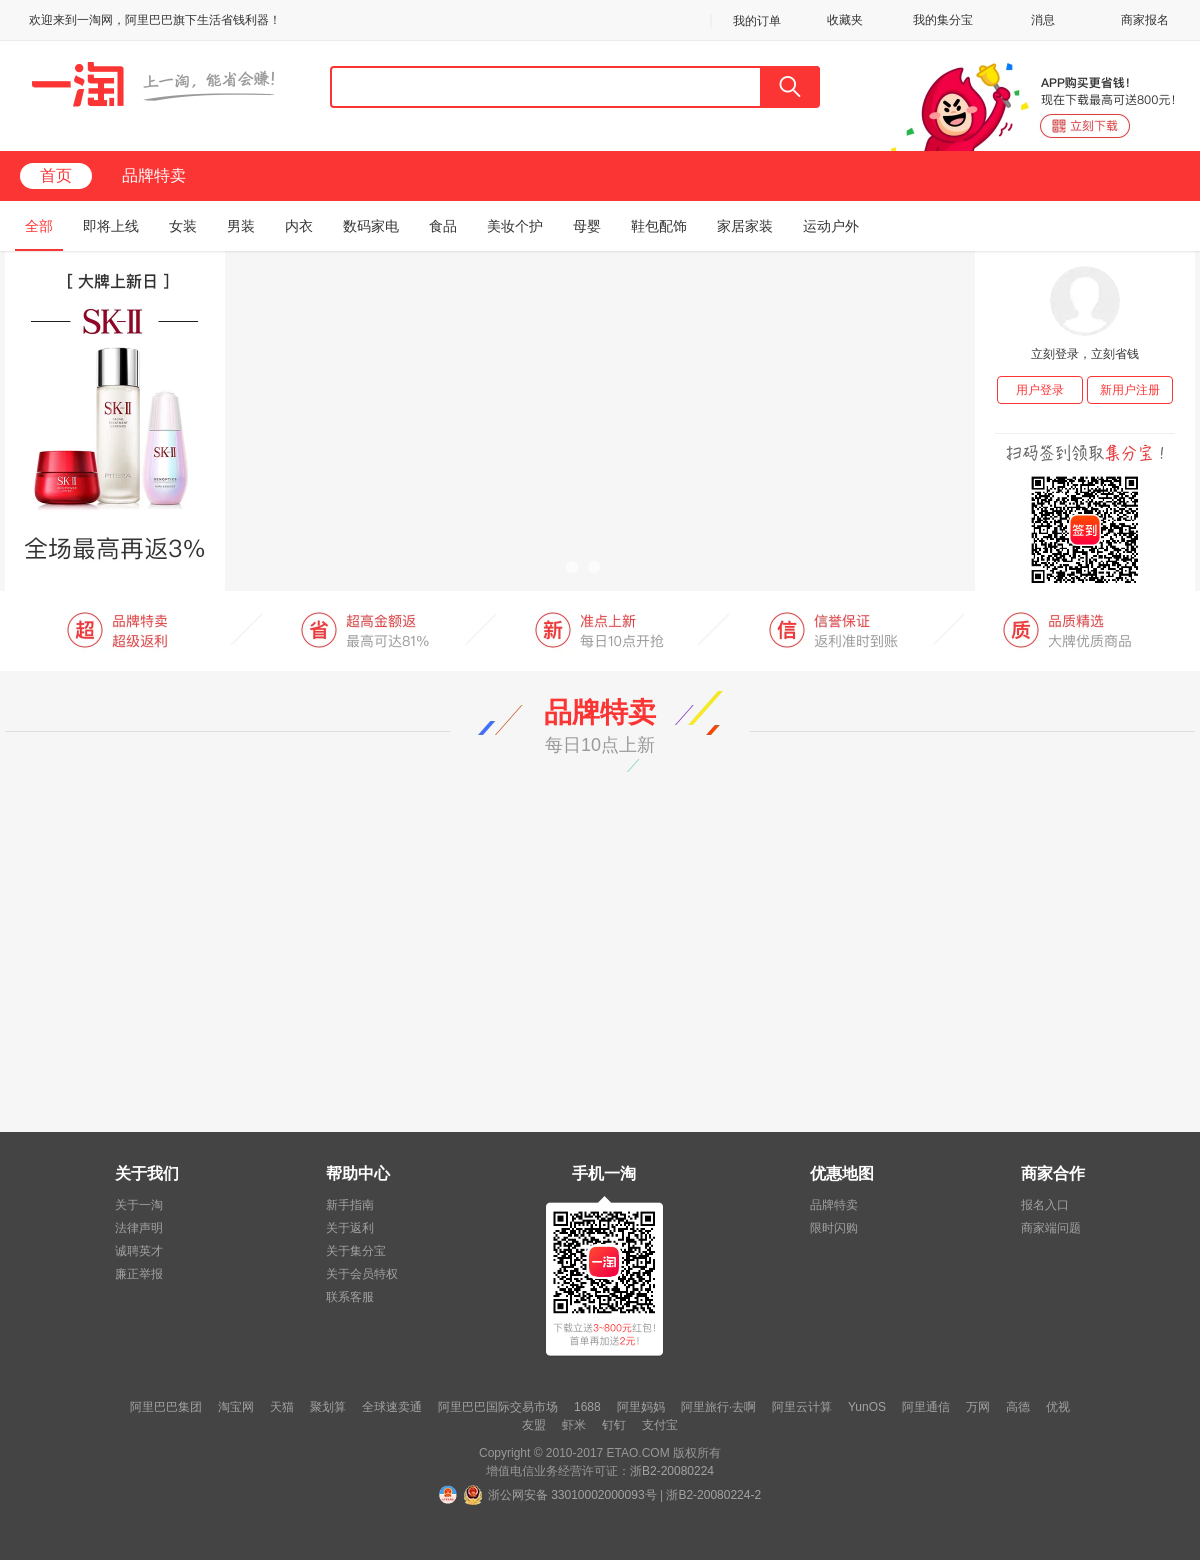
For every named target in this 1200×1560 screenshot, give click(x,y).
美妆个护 (515, 226)
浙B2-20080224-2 (713, 1495)
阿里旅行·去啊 (718, 1407)
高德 (1018, 1407)
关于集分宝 (356, 1251)
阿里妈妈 (641, 1407)
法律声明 (139, 1228)
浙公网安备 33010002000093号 (572, 1495)
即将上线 (111, 226)
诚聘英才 (139, 1251)
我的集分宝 (943, 20)
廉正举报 (139, 1274)
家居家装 (745, 226)
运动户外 (831, 226)
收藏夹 (845, 20)
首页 (56, 175)
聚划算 (328, 1407)
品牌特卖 (154, 175)
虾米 (574, 1425)
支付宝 (660, 1425)
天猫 (282, 1407)
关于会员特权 (362, 1274)
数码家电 (371, 226)
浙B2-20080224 (672, 1471)
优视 (1058, 1407)
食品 (443, 226)
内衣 (299, 226)
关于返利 (350, 1228)
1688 (587, 1407)
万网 (978, 1407)
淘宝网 (236, 1407)
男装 (241, 226)
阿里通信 (926, 1407)
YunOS (867, 1407)
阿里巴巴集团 (166, 1407)
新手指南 (350, 1205)
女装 (183, 226)
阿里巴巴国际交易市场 (498, 1407)
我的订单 (757, 21)
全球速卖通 (392, 1407)
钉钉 (614, 1425)
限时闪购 (834, 1228)
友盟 (534, 1425)
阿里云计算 (802, 1407)
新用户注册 (1130, 390)
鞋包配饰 (659, 226)
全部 (39, 226)
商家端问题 (1051, 1228)
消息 (1043, 20)
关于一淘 (139, 1205)
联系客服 (350, 1297)
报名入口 (1045, 1205)
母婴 (587, 226)
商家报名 (1145, 20)
